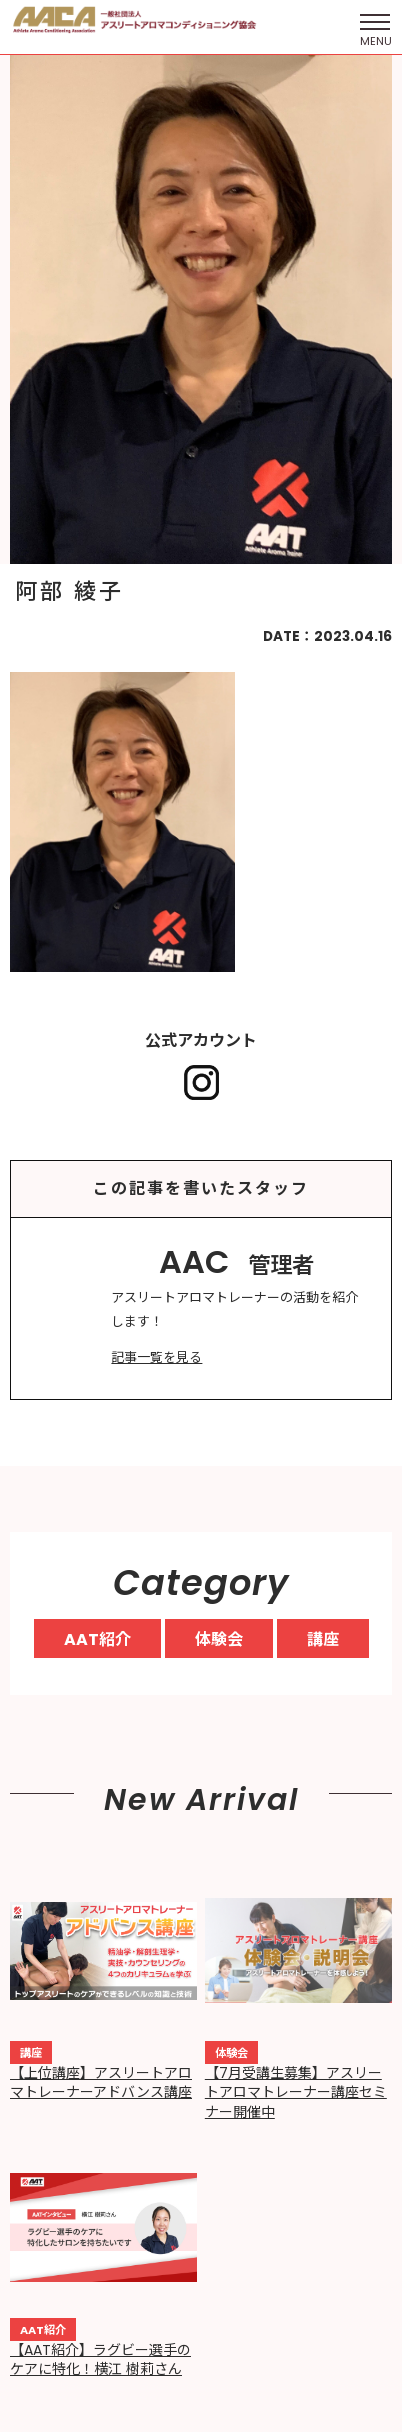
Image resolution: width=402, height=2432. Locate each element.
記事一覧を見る (156, 1357)
